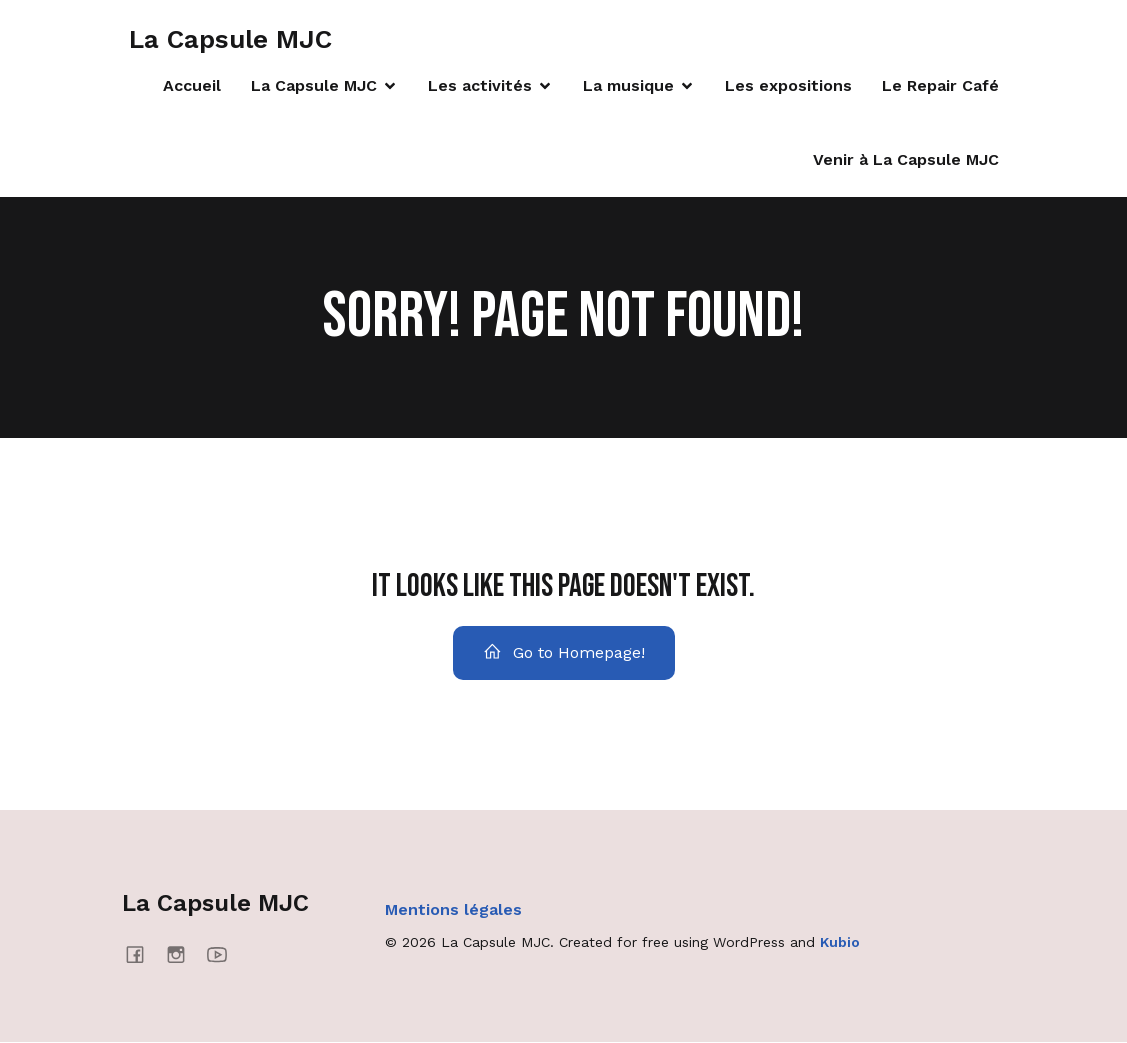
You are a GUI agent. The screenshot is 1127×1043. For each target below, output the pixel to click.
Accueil (192, 86)
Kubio (840, 944)
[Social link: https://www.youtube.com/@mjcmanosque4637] (224, 955)
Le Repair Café (940, 86)
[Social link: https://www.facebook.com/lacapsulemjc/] (142, 955)
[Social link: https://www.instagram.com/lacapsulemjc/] (183, 955)
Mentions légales (453, 911)
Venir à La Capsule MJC (906, 160)
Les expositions (788, 86)
